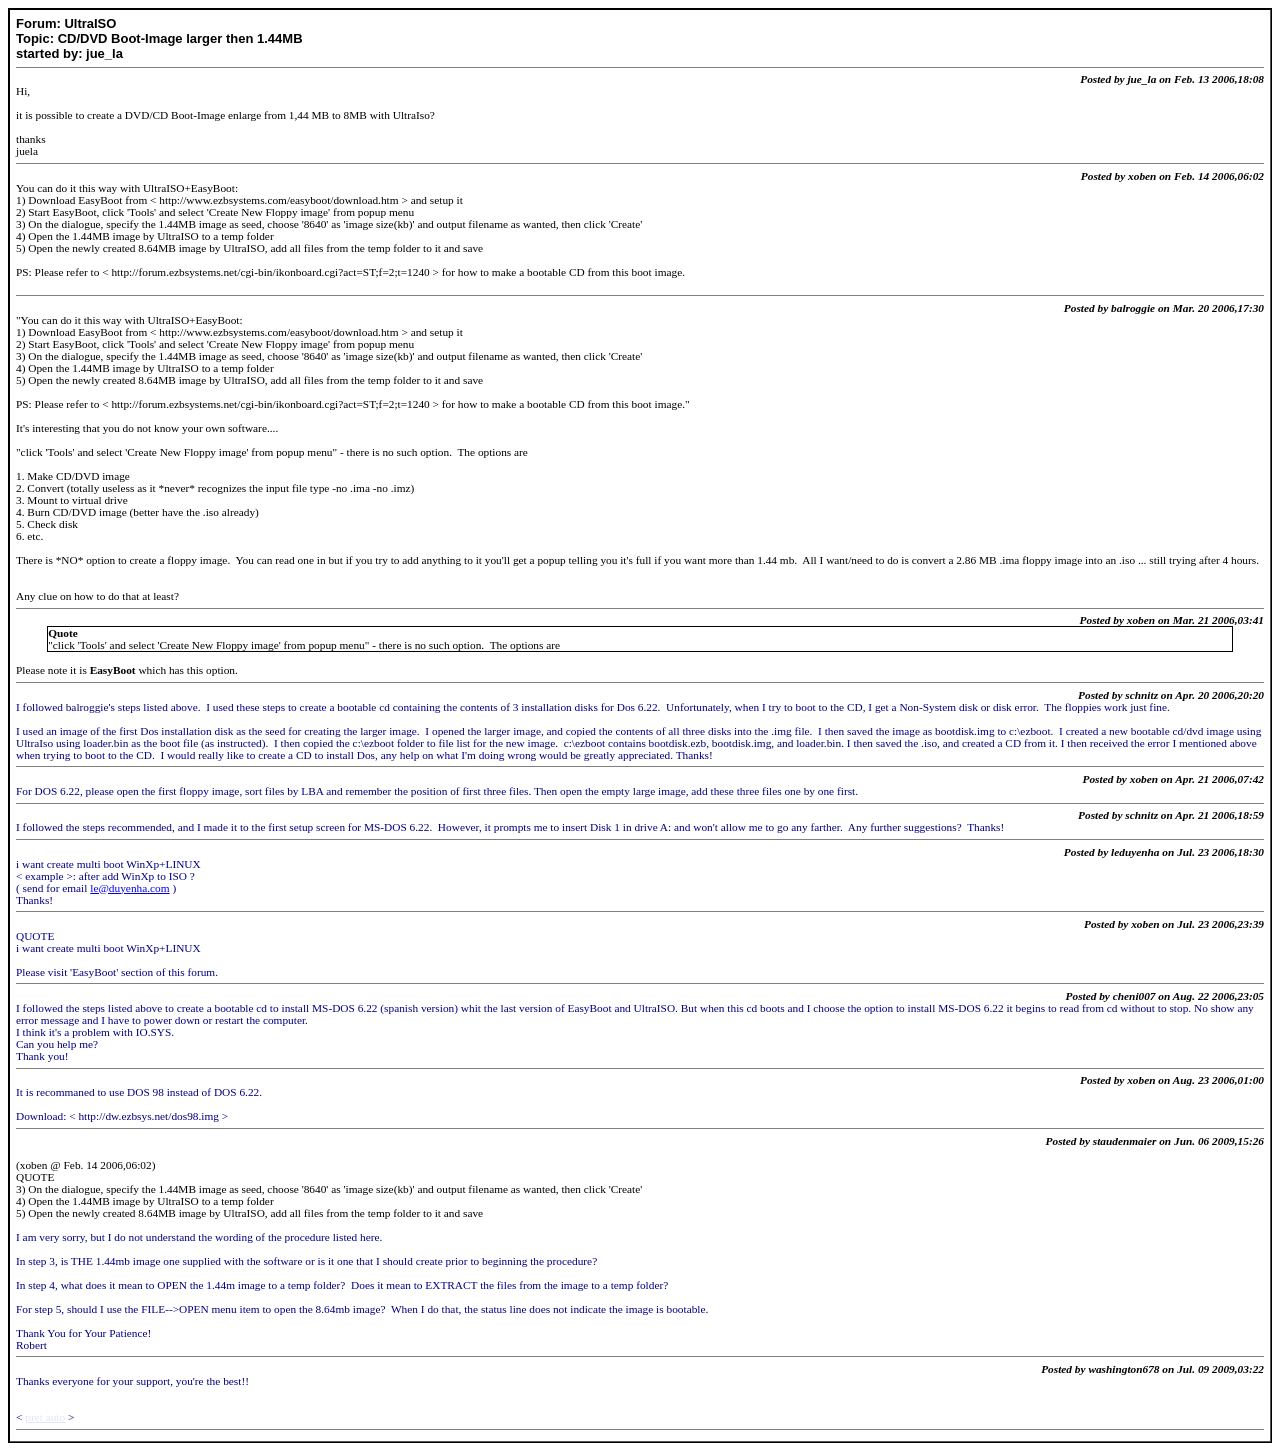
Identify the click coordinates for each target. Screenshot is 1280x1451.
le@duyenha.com (129, 888)
